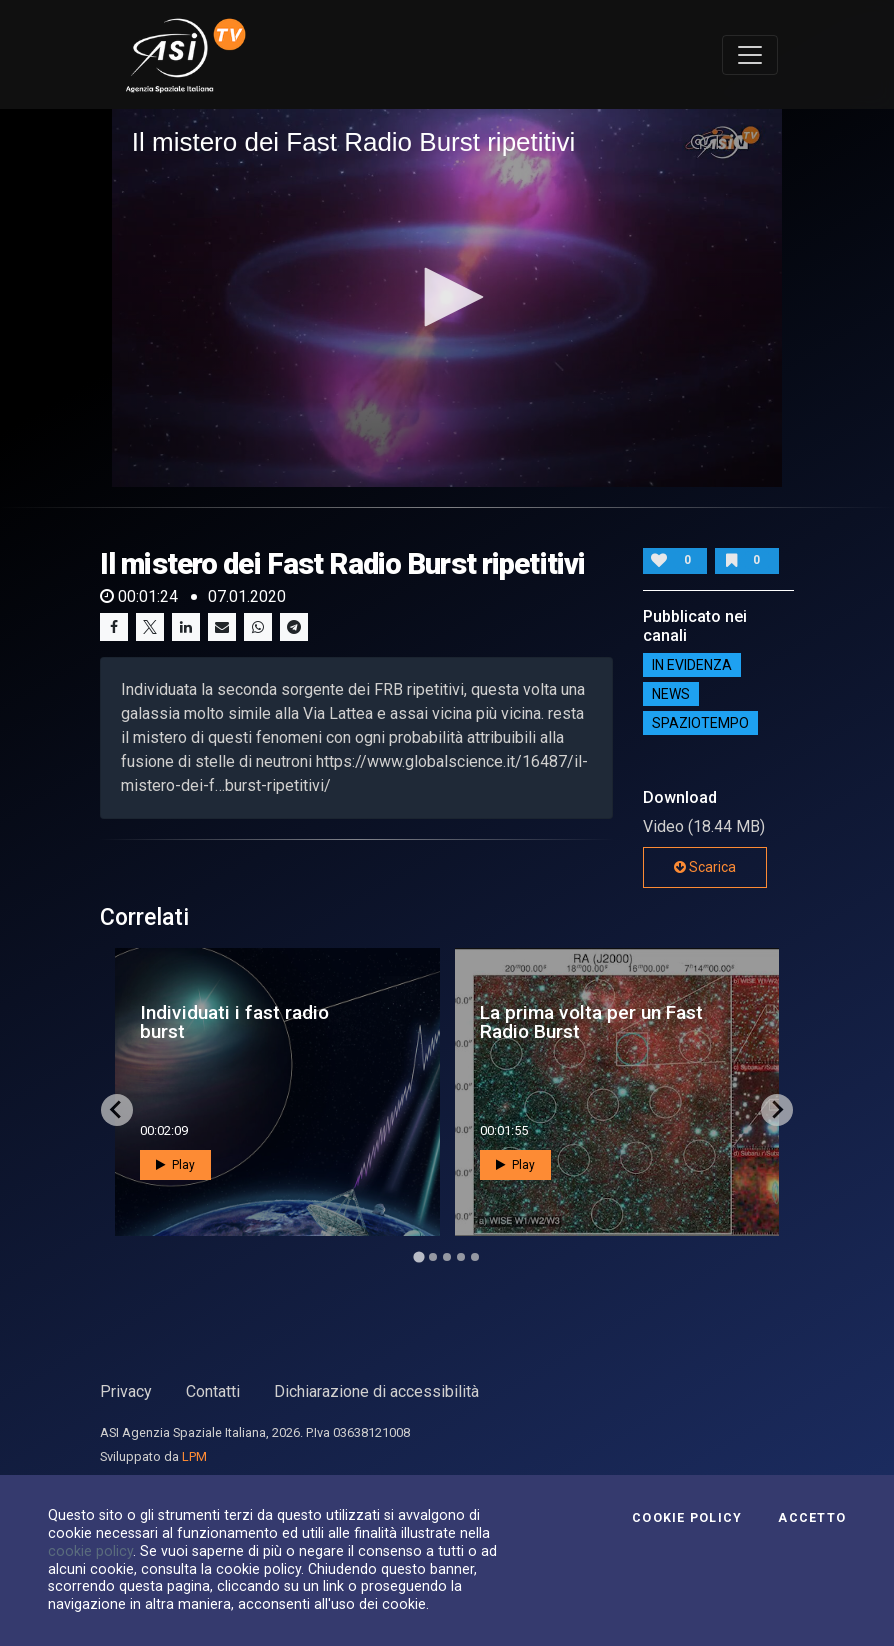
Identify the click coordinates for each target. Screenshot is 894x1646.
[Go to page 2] (433, 1257)
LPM (194, 1456)
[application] (447, 297)
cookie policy (90, 1551)
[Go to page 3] (447, 1257)
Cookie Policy (687, 1518)
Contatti (213, 1391)
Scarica (705, 867)
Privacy (126, 1391)
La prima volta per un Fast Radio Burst (591, 1022)
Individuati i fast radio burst (234, 1022)
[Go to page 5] (475, 1257)
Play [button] (175, 1165)
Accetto (812, 1518)
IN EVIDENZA (692, 665)
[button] (447, 297)
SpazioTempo (700, 723)
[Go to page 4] (461, 1257)
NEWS (671, 694)
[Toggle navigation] (750, 55)
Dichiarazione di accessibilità (376, 1391)
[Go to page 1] (418, 1256)
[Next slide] (777, 1110)
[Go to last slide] (117, 1110)
